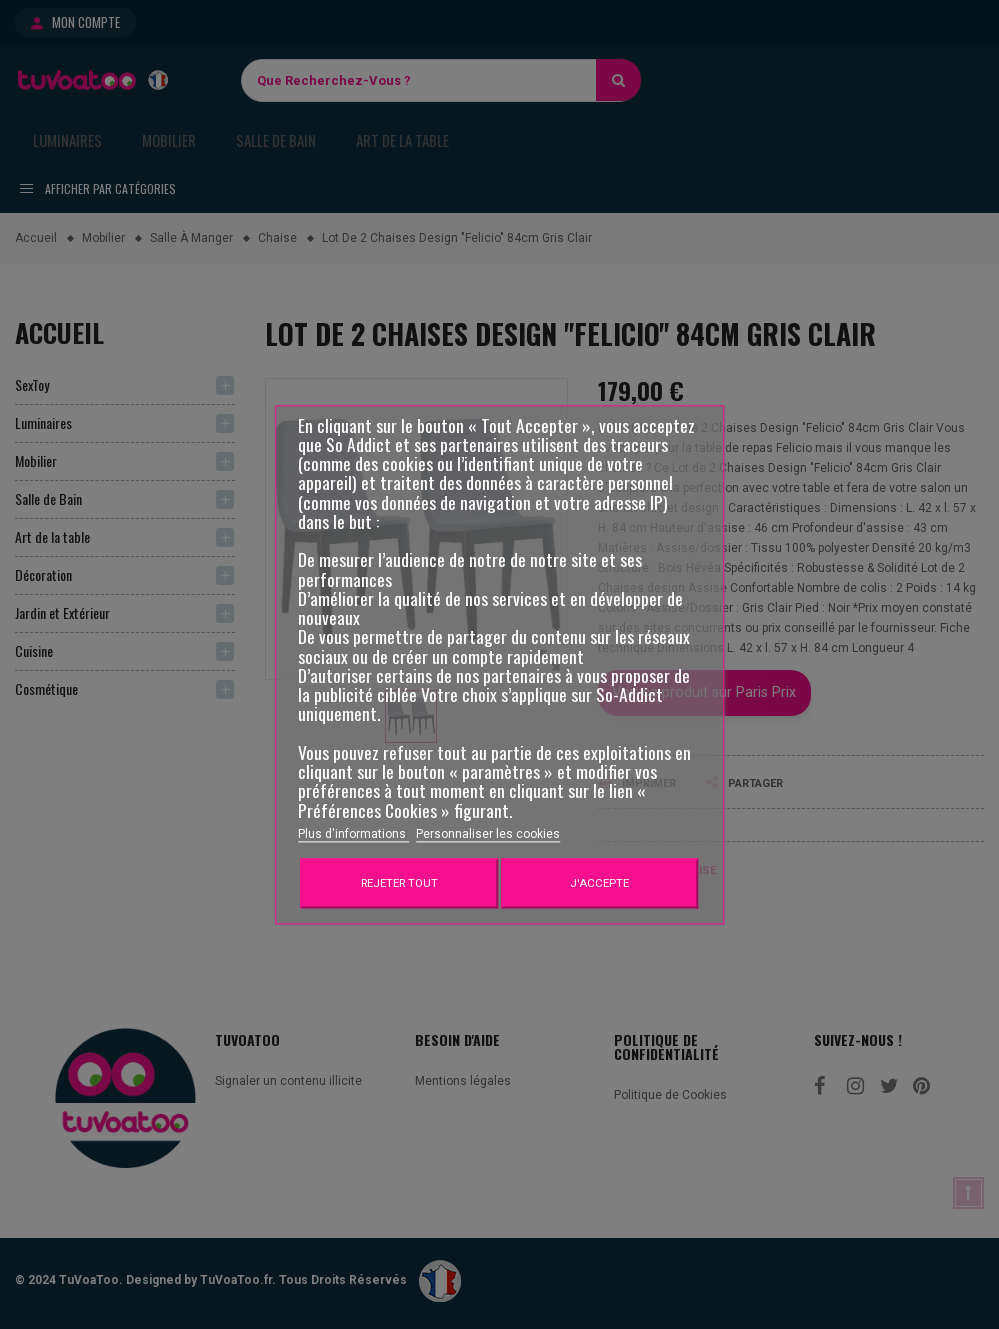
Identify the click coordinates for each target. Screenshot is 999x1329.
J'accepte (599, 883)
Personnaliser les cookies (488, 834)
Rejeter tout (399, 883)
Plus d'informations (353, 834)
